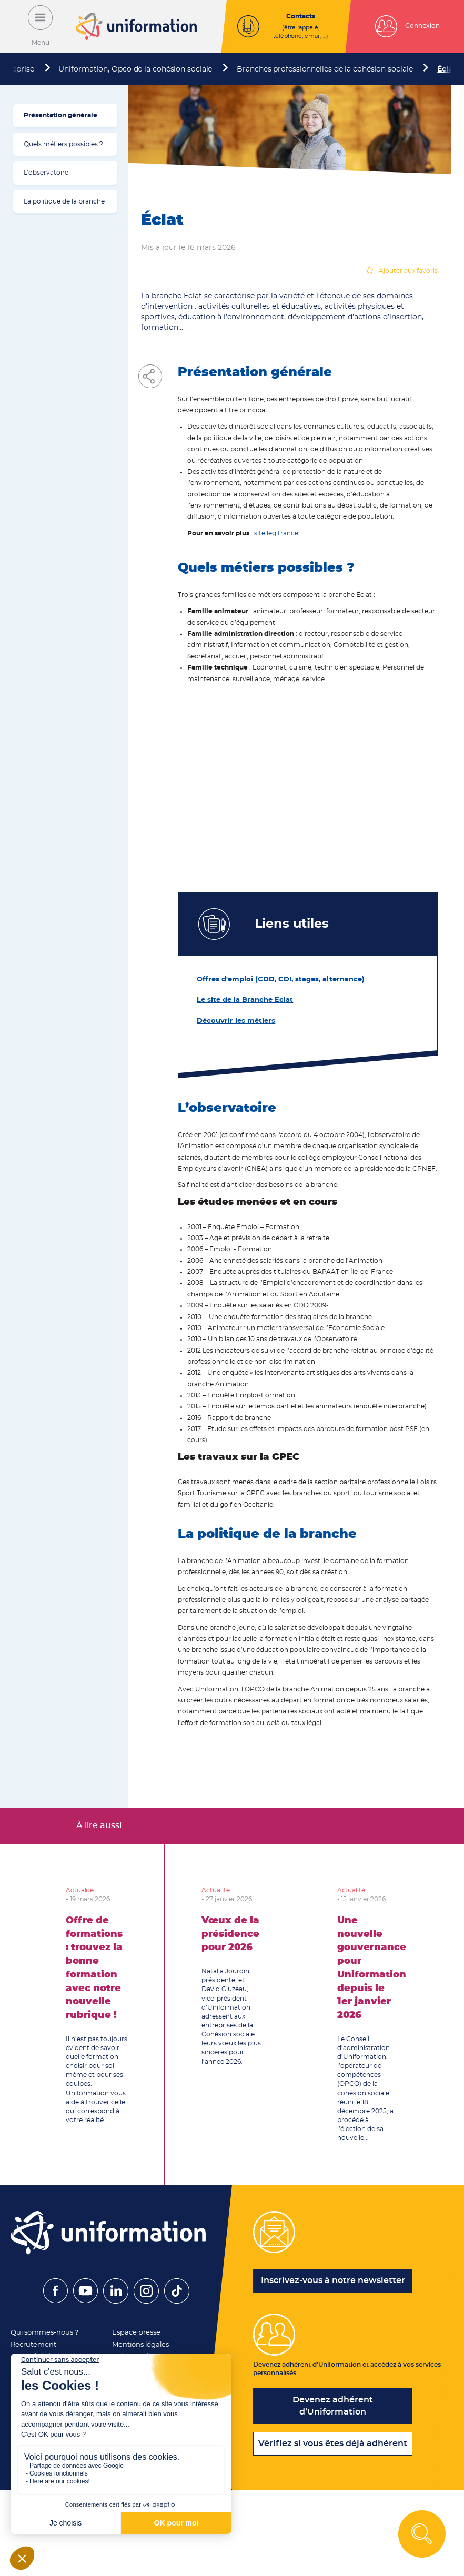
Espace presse (134, 2330)
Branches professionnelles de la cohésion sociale (324, 69)
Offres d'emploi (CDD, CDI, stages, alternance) (272, 979)
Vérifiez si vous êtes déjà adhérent (332, 2446)
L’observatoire (46, 172)
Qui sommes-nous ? (43, 2330)
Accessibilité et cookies (47, 2352)
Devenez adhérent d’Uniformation (332, 2408)
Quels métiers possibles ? (63, 144)
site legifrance (276, 533)
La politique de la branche (64, 201)
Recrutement (32, 2341)
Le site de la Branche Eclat (240, 999)
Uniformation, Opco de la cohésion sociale (135, 69)
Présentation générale (60, 115)
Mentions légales (138, 2341)
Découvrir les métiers (232, 1019)
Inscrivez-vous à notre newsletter (333, 2278)
